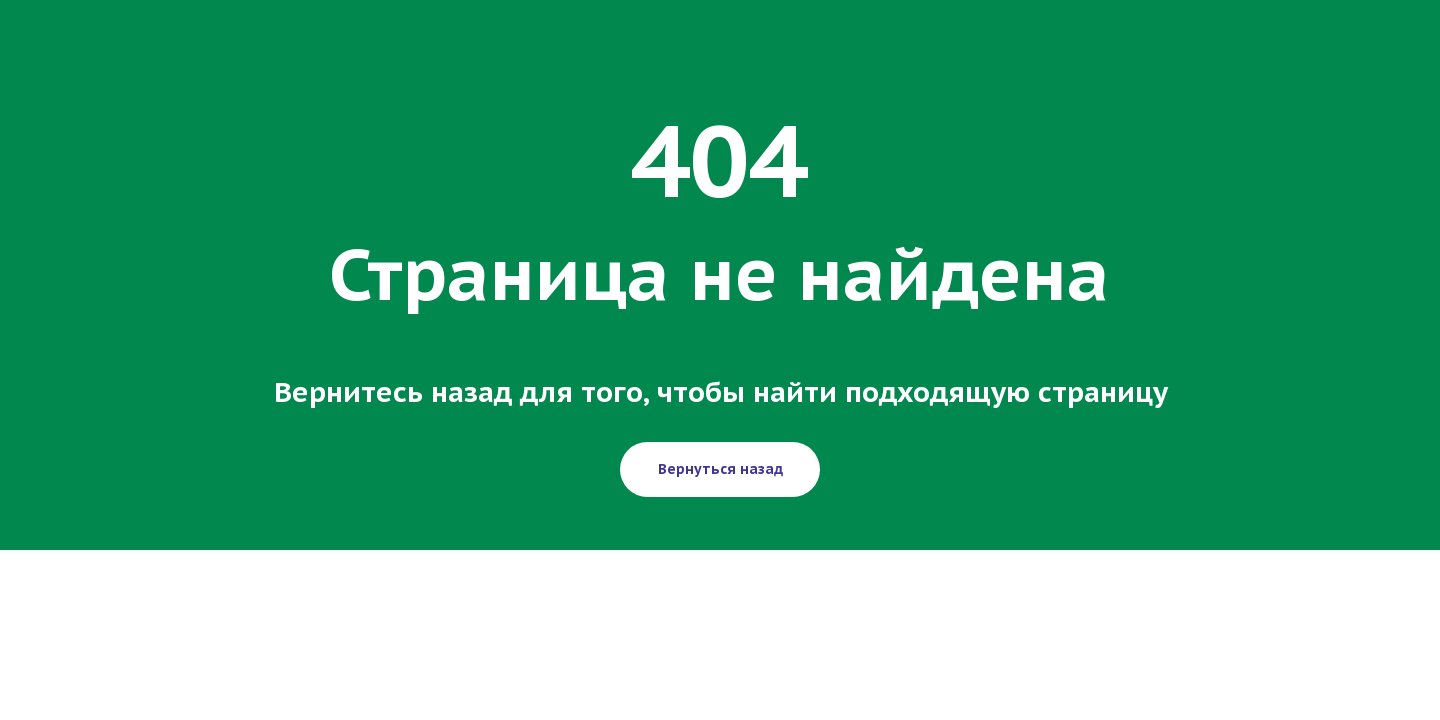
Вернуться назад (720, 469)
